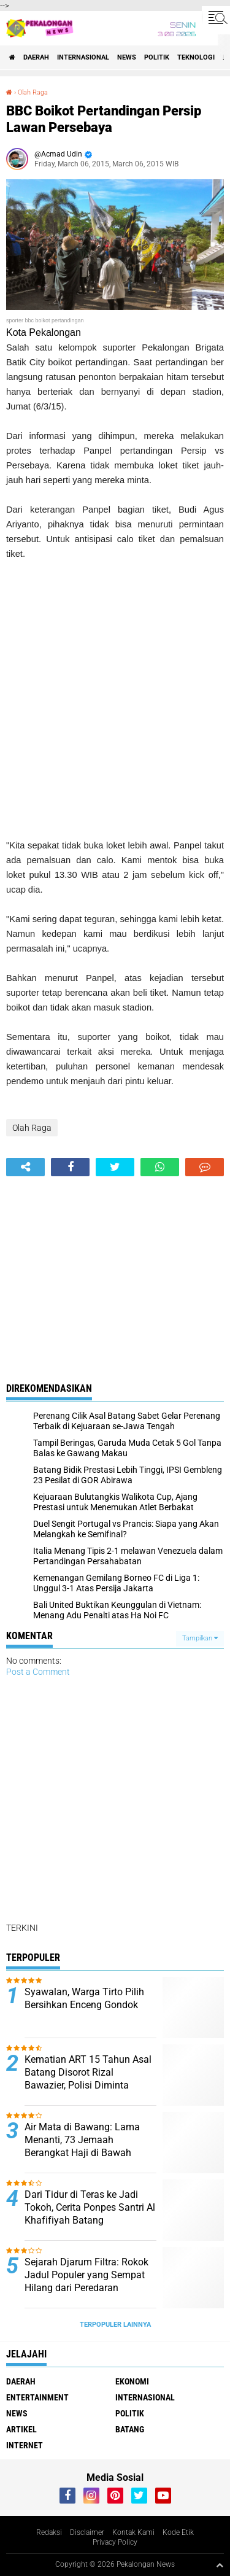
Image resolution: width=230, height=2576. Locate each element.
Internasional (83, 57)
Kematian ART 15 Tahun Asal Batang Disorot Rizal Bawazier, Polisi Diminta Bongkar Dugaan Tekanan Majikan (88, 2085)
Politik (156, 57)
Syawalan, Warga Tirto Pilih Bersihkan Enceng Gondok (84, 1998)
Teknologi (196, 57)
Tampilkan (200, 1638)
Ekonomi (132, 2381)
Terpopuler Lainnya (115, 2325)
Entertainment (37, 2397)
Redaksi (49, 2532)
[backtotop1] (219, 2565)
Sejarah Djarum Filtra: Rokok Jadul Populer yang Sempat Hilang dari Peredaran (86, 2275)
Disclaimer (87, 2532)
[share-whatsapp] (159, 1167)
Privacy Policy (115, 2542)
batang (129, 2429)
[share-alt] (25, 1167)
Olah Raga (33, 92)
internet (24, 2445)
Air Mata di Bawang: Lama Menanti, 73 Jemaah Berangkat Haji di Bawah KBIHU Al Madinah (82, 2146)
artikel (21, 2429)
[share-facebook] (70, 1167)
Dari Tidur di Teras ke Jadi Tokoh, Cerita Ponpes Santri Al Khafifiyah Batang (90, 2207)
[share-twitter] (115, 1167)
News (126, 57)
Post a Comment (38, 1672)
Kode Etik (178, 2532)
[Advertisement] (115, 700)
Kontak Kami (133, 2532)
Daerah (36, 57)
